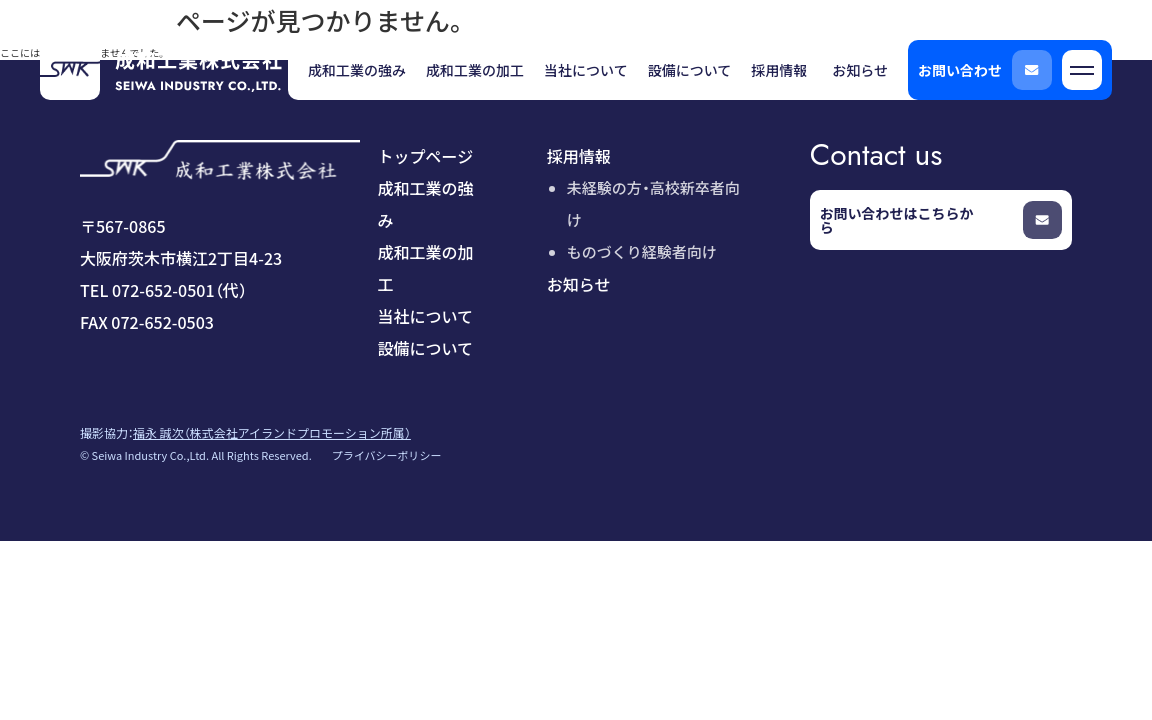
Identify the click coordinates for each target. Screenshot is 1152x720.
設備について (426, 348)
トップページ (426, 156)
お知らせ (579, 284)
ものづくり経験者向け (642, 251)
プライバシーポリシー (387, 455)
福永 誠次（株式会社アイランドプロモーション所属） (272, 432)
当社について (426, 316)
